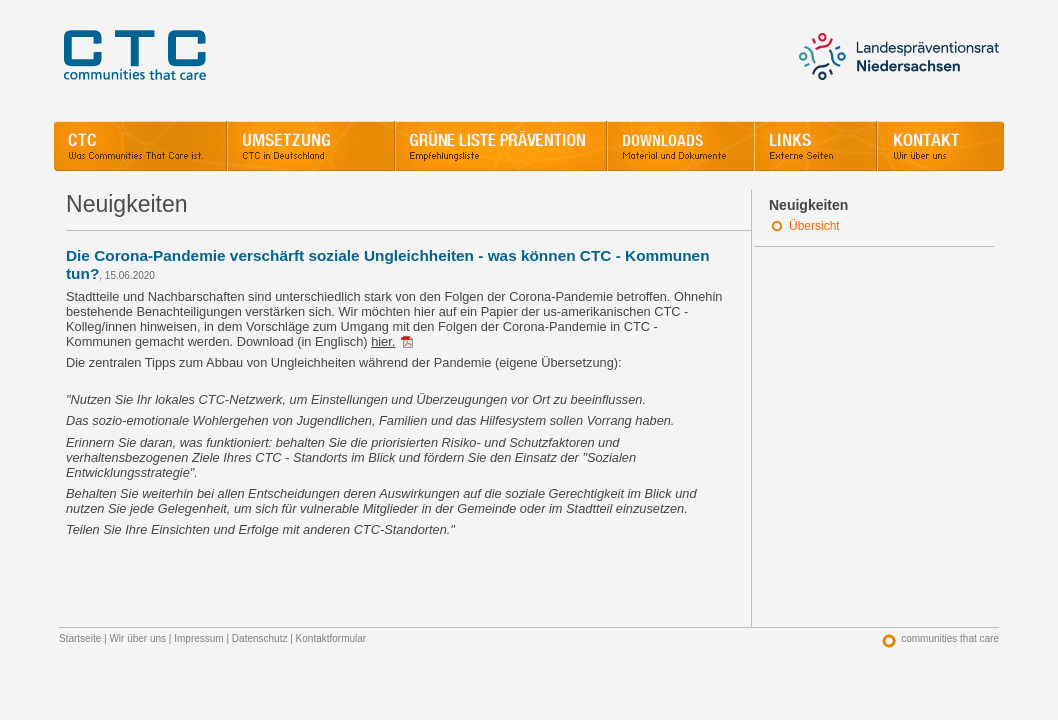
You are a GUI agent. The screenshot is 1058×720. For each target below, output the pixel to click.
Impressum (198, 638)
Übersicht (814, 226)
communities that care (950, 638)
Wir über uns (137, 638)
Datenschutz (260, 638)
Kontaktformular (331, 638)
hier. (383, 341)
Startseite (80, 638)
